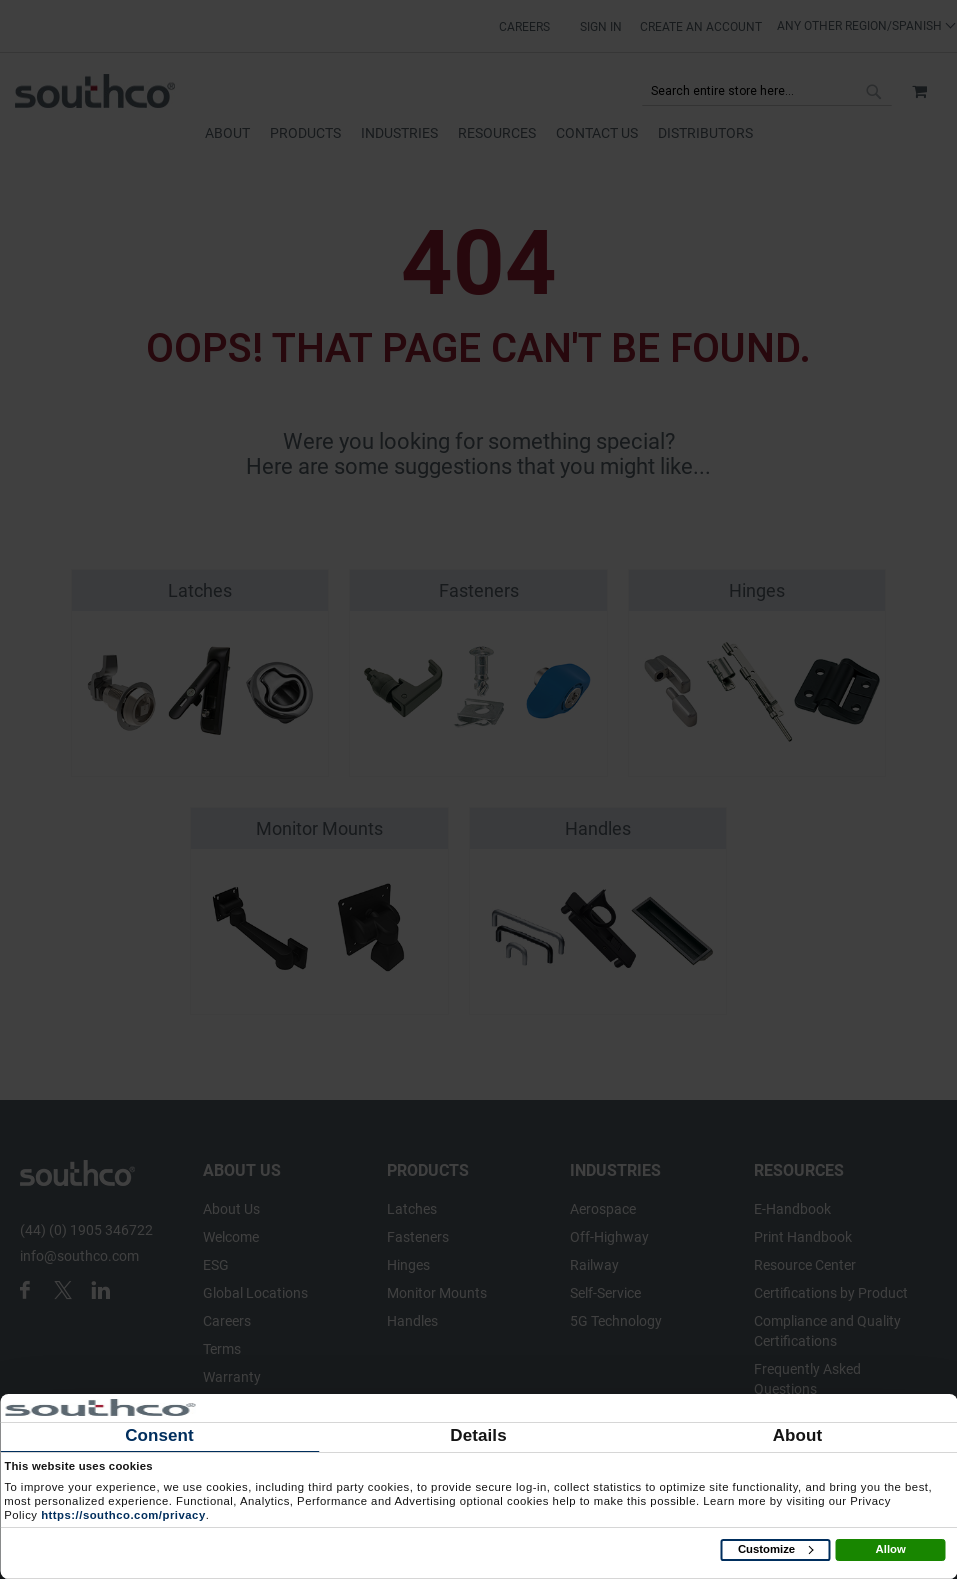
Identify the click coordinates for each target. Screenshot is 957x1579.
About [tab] (798, 1435)
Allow (891, 1549)
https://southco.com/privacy (123, 1515)
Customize (775, 1549)
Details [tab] (478, 1435)
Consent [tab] (159, 1435)
